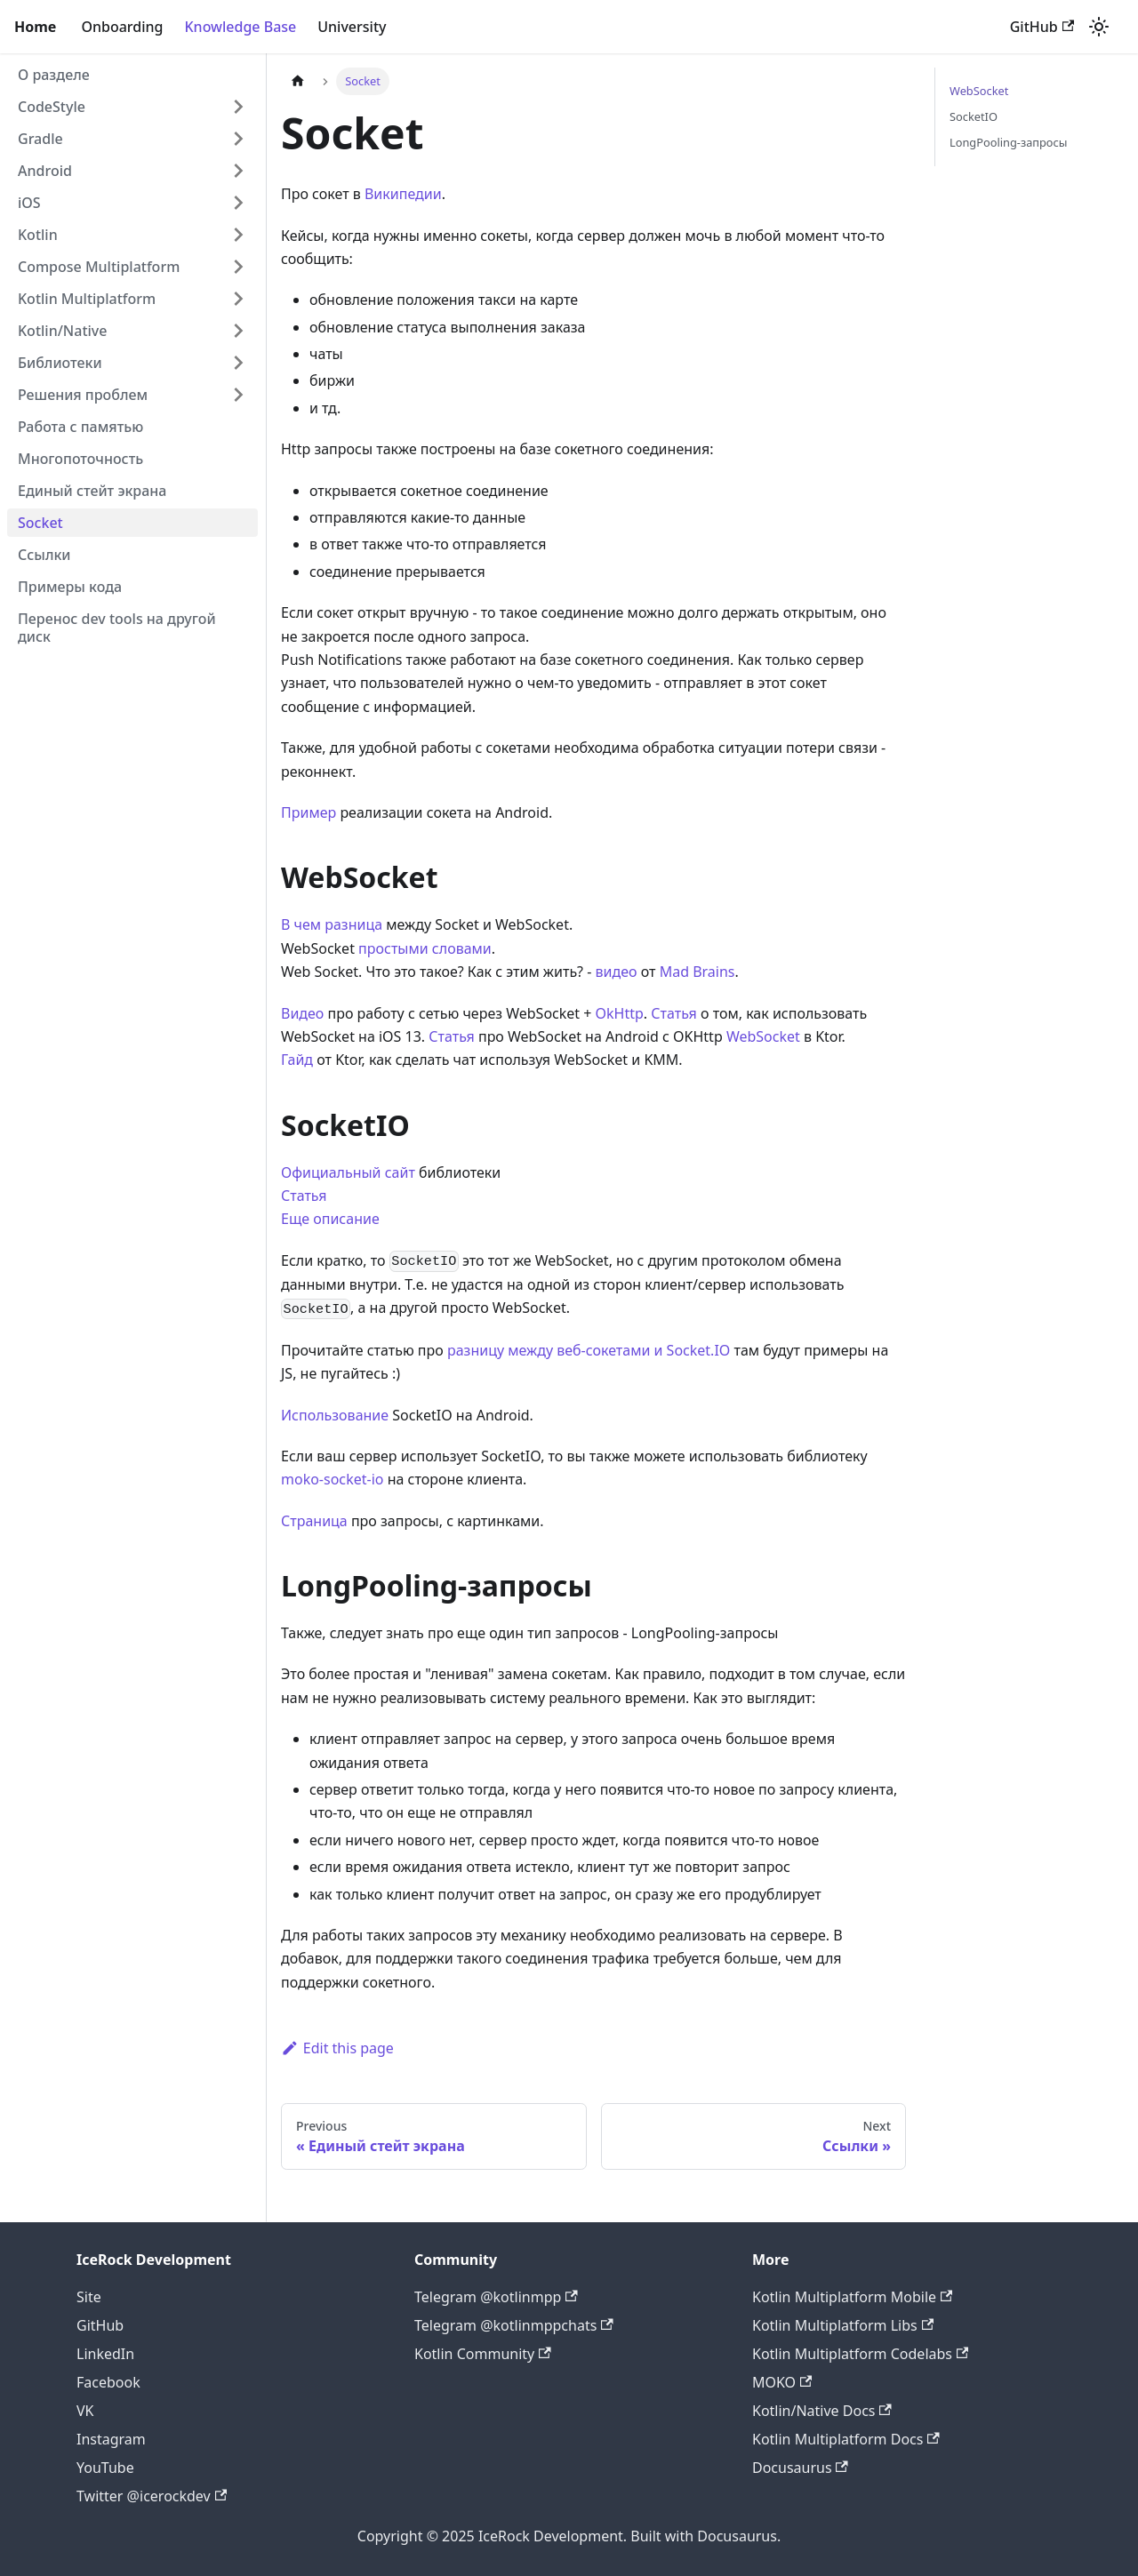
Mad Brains (697, 971)
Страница (314, 1521)
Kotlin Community (482, 2354)
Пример (308, 812)
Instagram (111, 2439)
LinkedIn (105, 2354)
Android (45, 170)
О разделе (54, 74)
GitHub (1042, 26)
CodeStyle (51, 106)
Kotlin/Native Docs (822, 2410)
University (351, 26)
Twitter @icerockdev (151, 2496)
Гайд (297, 1059)
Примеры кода (70, 586)
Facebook (108, 2382)
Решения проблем (83, 394)
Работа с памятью (80, 426)
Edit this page (337, 2048)
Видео (302, 1013)
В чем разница (331, 924)
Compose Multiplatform (99, 266)
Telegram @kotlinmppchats (513, 2325)
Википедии (403, 194)
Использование (335, 1415)
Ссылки (44, 554)
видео (616, 971)
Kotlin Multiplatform (87, 298)
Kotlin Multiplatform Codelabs (860, 2354)
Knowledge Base (240, 26)
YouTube (105, 2467)
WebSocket (763, 1036)
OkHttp (620, 1013)
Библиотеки (60, 362)
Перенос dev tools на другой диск (117, 627)
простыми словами (425, 948)
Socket (40, 522)
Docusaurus (800, 2467)
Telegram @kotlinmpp (496, 2297)
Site (88, 2297)
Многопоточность (80, 458)
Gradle (40, 138)
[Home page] (298, 81)
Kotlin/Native (62, 330)
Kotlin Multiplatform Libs (843, 2325)
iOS (29, 202)
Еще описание (330, 1218)
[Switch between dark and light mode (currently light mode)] (1099, 26)
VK (85, 2410)
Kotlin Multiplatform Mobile (852, 2297)
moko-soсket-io (332, 1479)
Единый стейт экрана (92, 490)
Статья (674, 1013)
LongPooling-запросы (1008, 142)
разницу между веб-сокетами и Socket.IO (588, 1350)
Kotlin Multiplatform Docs (846, 2439)
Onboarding (122, 26)
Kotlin (38, 234)
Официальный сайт (348, 1172)
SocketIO (974, 116)
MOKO (782, 2382)
